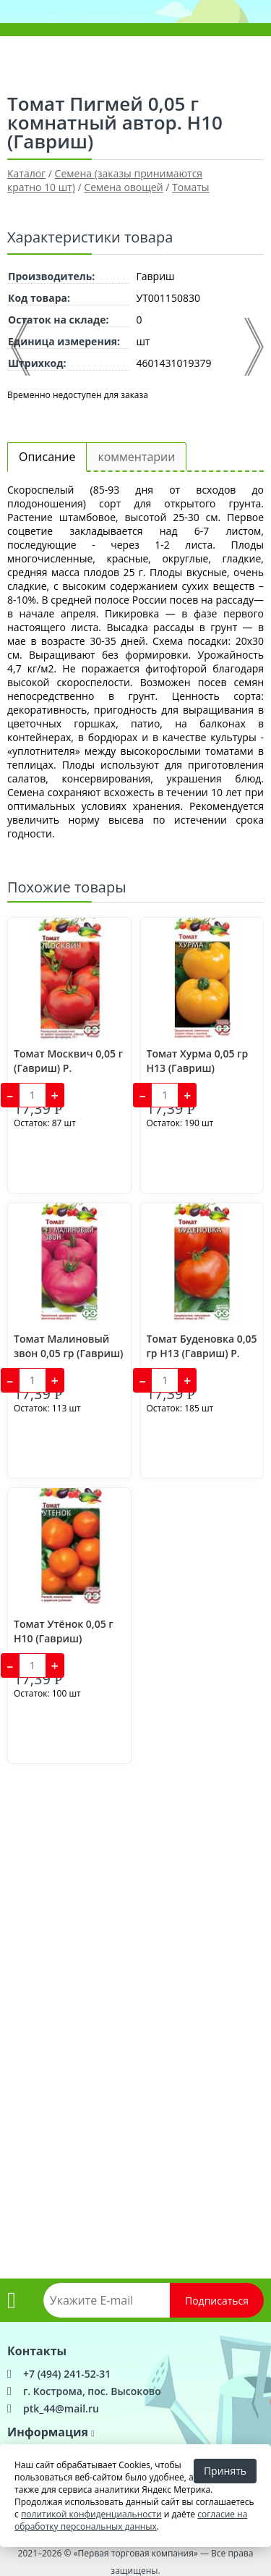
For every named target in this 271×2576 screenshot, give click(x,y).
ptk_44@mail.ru (61, 2408)
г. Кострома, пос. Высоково (92, 2391)
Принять (225, 2471)
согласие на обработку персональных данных (130, 2520)
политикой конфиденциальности (91, 2514)
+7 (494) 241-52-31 (67, 2374)
